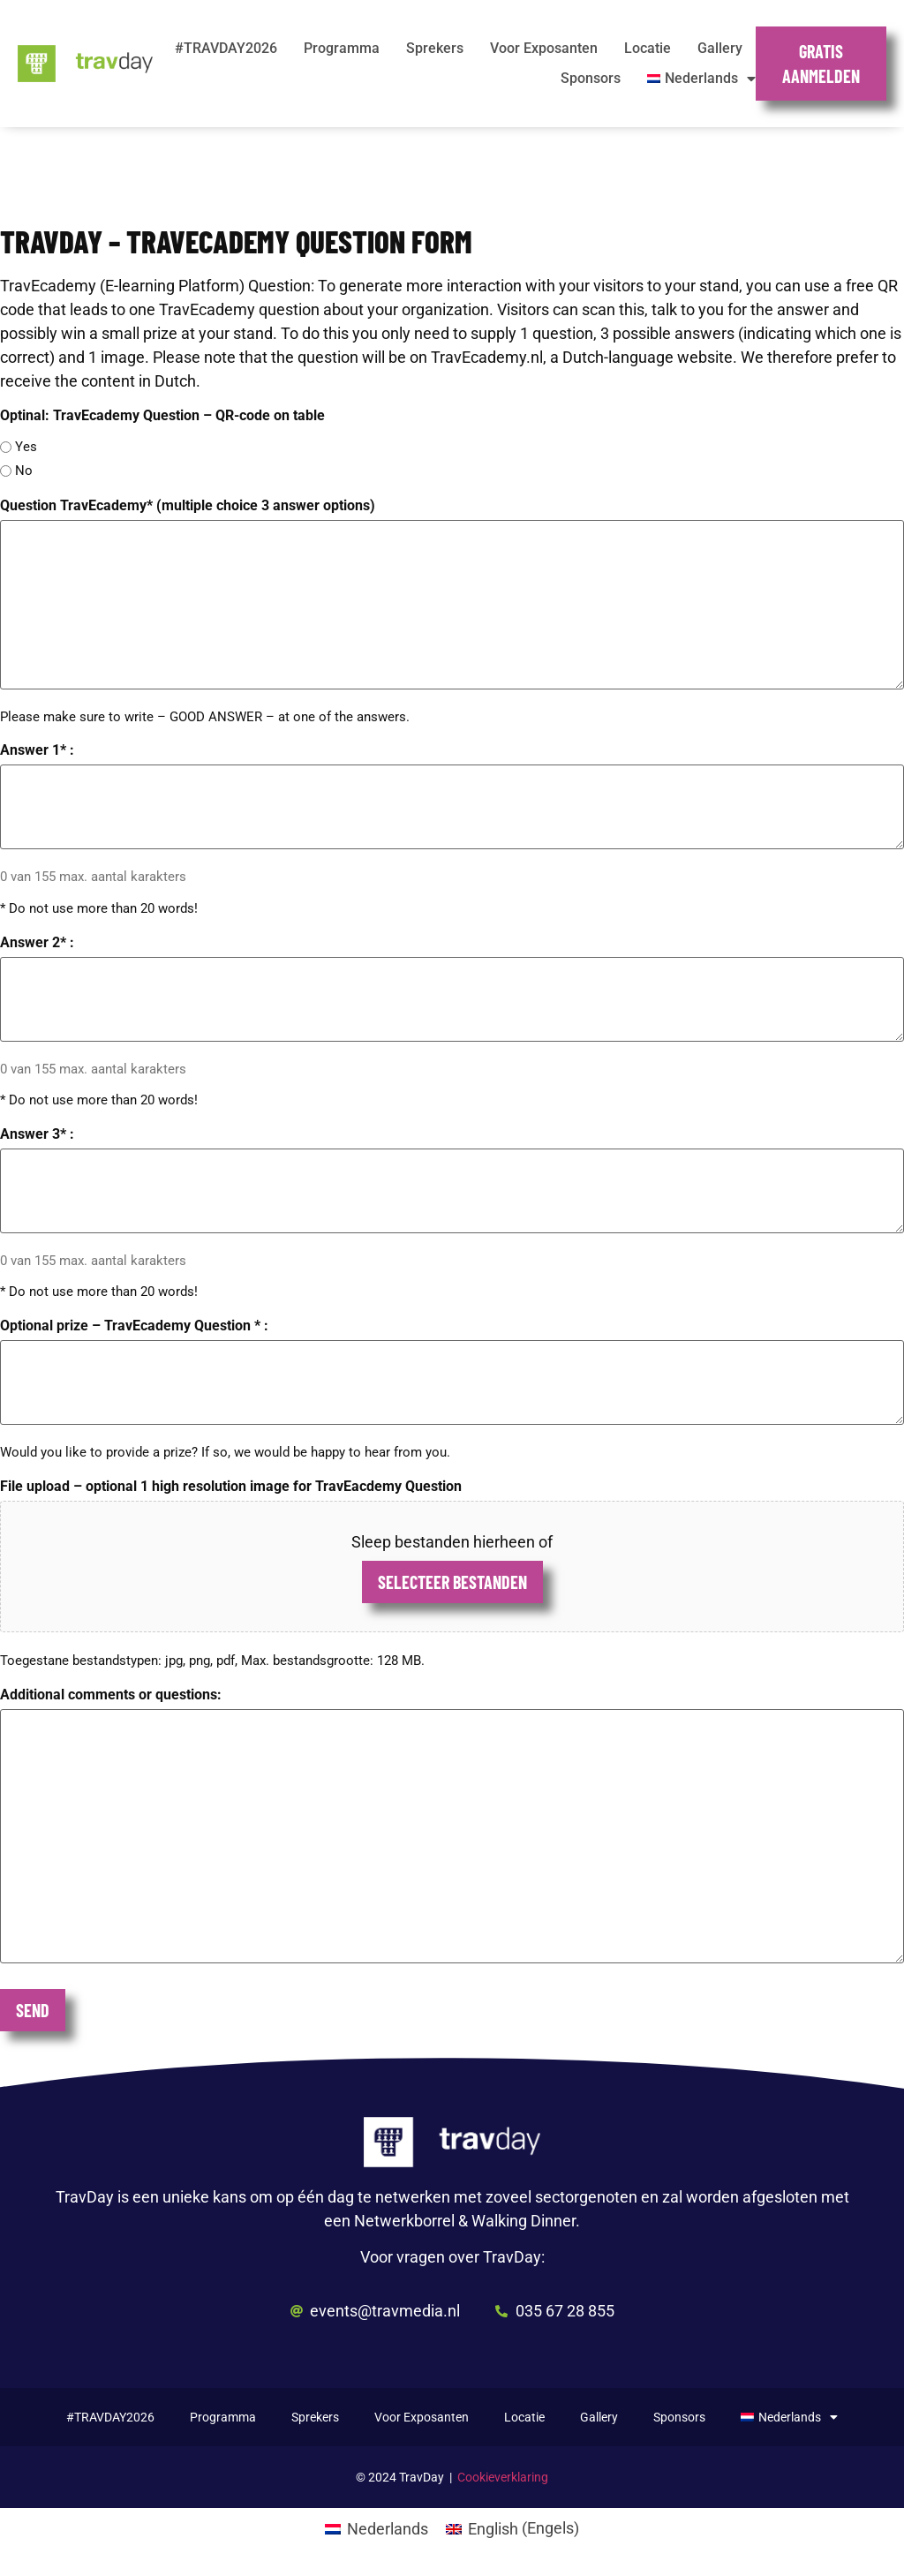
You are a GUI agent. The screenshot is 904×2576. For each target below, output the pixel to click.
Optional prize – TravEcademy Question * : (134, 1326)
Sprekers (434, 48)
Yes (26, 447)
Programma (342, 48)
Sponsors (591, 78)
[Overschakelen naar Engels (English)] (512, 2528)
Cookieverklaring (502, 2477)
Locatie (647, 48)
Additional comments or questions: (111, 1695)
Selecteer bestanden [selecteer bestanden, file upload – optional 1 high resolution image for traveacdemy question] (452, 1582)
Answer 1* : (37, 750)
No (24, 471)
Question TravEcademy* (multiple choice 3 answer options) (187, 506)
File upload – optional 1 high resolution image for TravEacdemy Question (231, 1487)
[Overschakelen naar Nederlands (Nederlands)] (376, 2528)
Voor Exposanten (544, 48)
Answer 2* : (37, 943)
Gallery (719, 48)
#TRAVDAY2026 (226, 48)
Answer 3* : (37, 1134)
